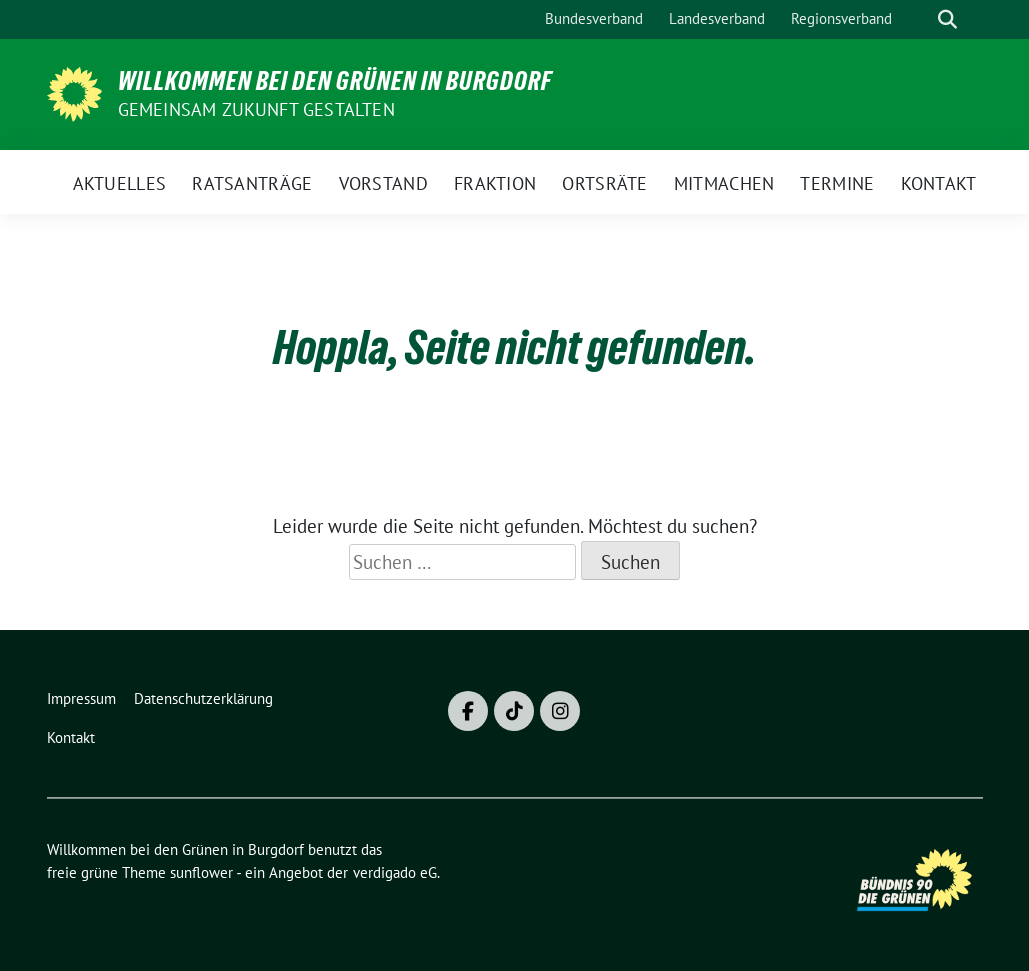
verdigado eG (395, 872)
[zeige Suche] (947, 19)
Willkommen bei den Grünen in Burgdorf (335, 81)
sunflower (201, 872)
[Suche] (919, 19)
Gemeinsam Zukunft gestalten (256, 109)
